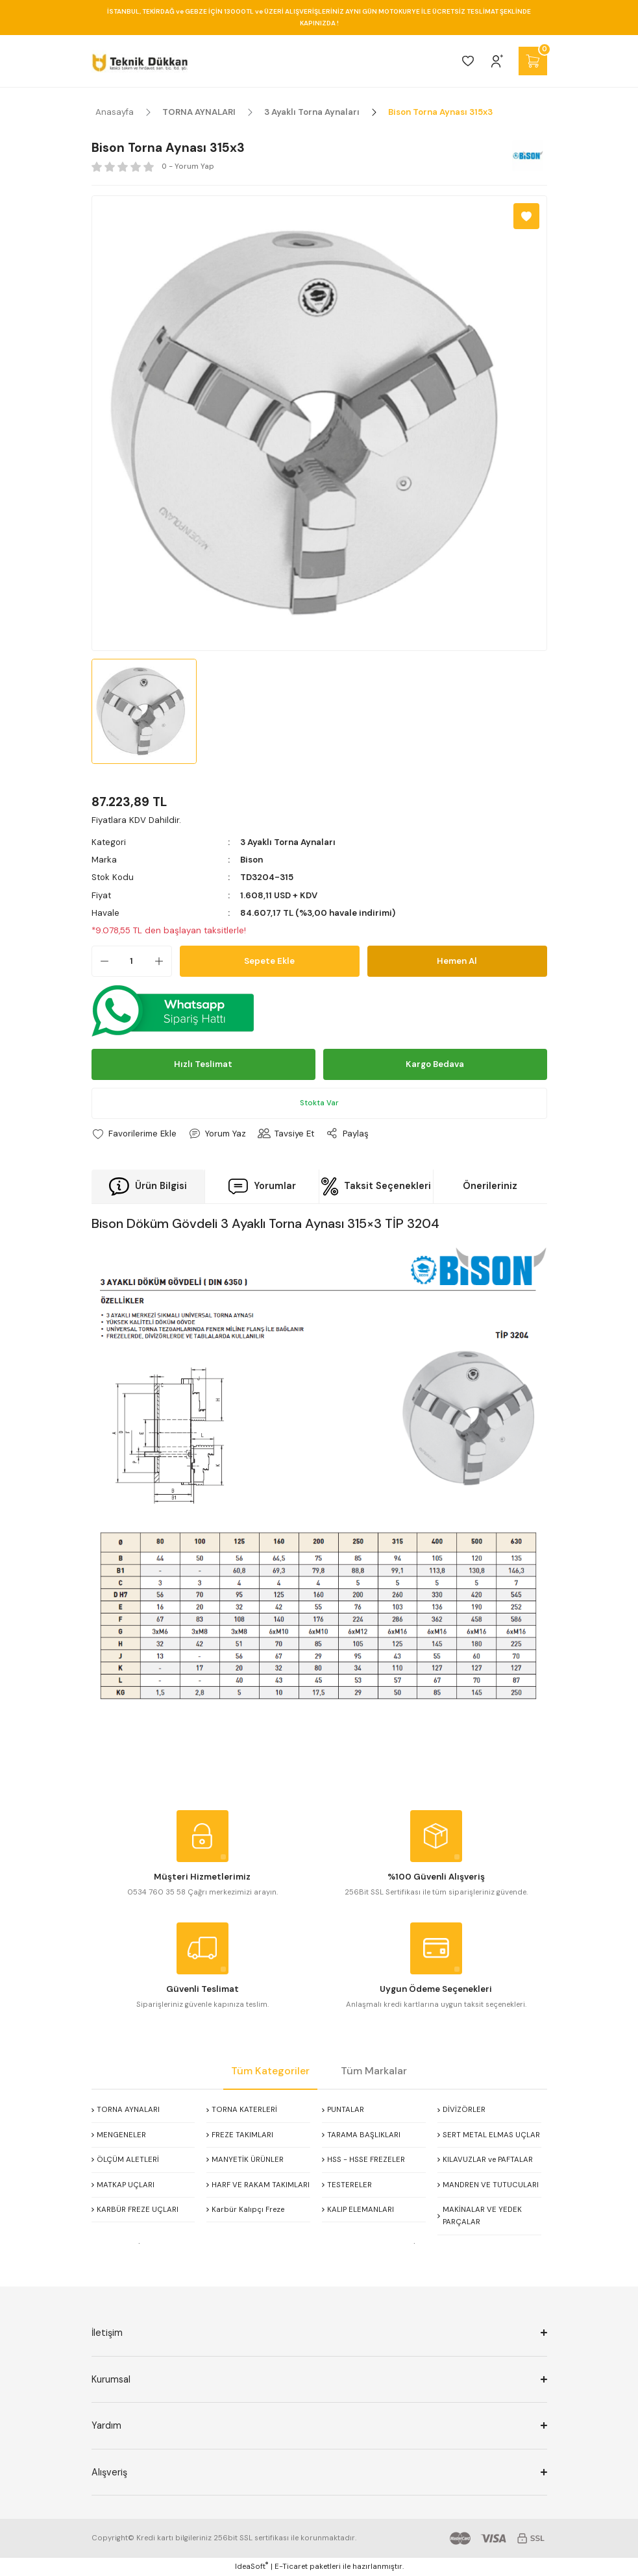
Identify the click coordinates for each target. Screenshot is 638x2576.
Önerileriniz (490, 1186)
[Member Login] (497, 61)
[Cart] (533, 61)
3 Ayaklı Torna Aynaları (288, 842)
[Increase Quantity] (163, 961)
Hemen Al (457, 960)
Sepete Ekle (269, 960)
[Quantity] (132, 961)
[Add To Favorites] (526, 216)
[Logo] (140, 61)
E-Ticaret (291, 2566)
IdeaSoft (251, 2566)
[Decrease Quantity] (101, 961)
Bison (251, 859)
